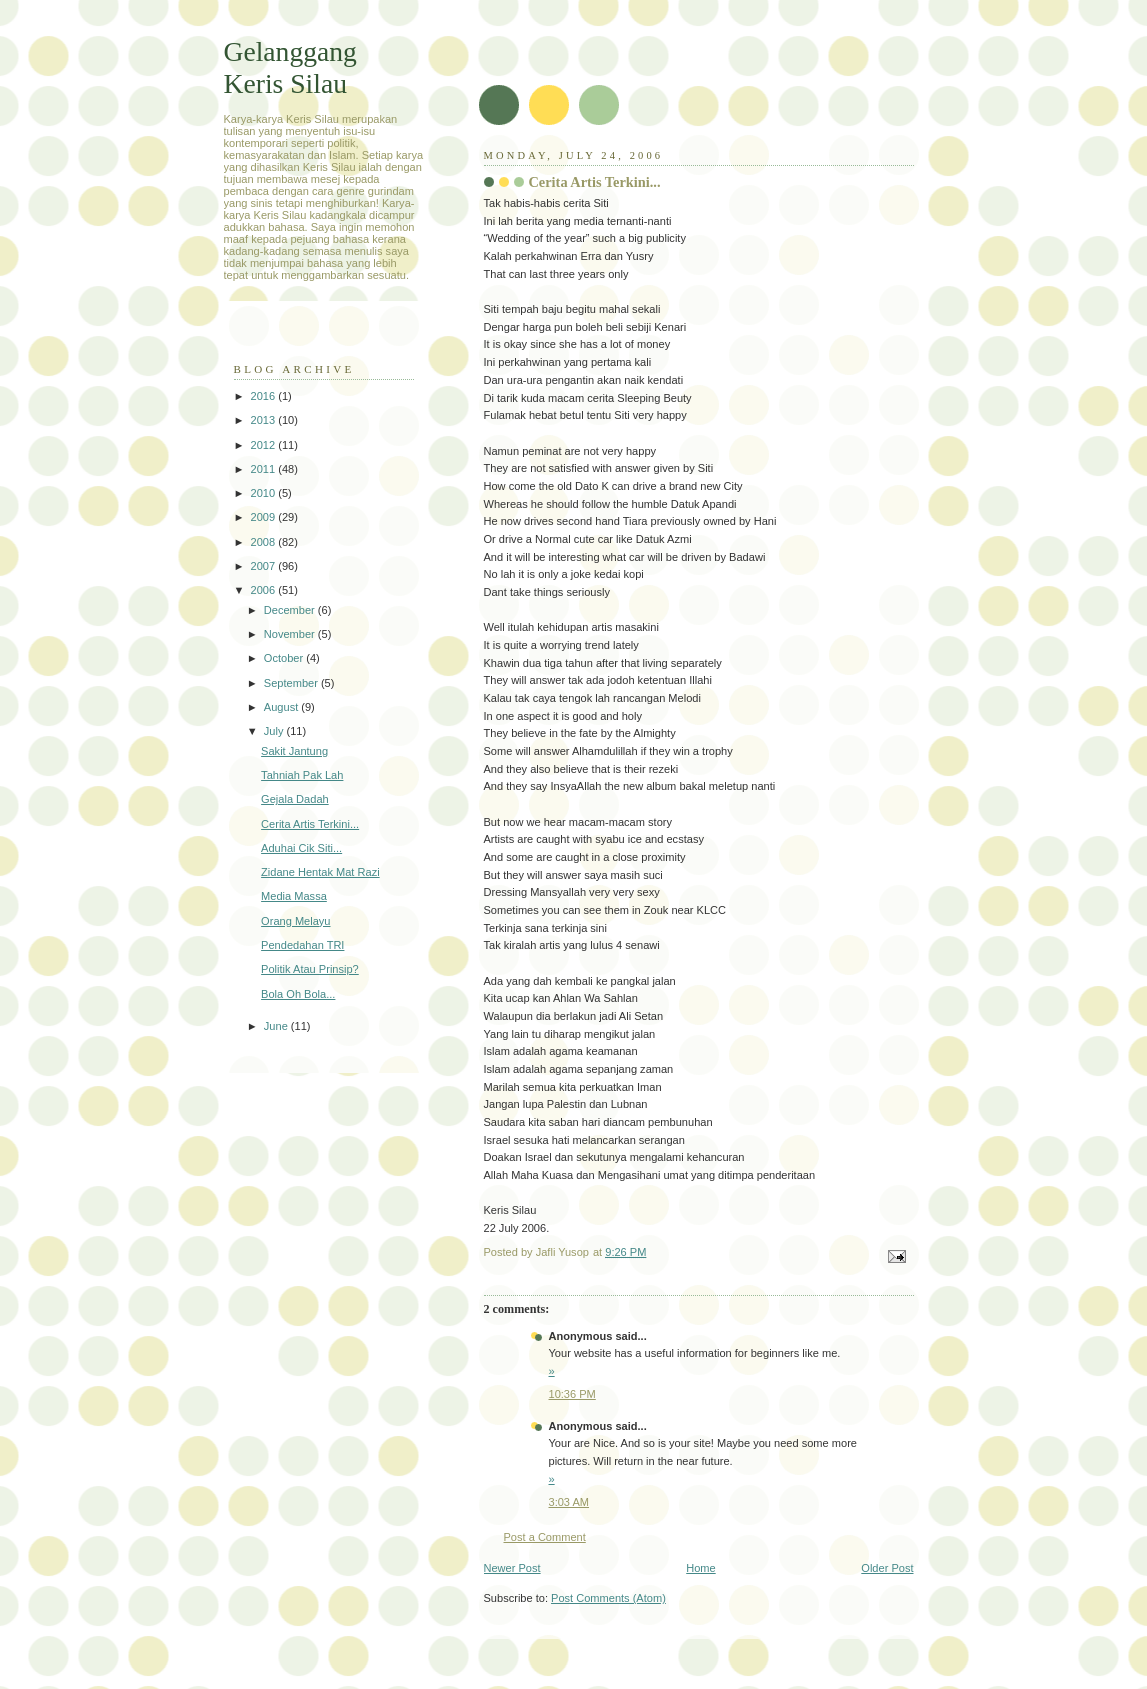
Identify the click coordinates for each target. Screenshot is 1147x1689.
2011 (265, 469)
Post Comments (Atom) (608, 1598)
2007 (265, 566)
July (275, 731)
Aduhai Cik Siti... (301, 848)
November (291, 634)
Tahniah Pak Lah (302, 775)
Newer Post (512, 1568)
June (277, 1026)
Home (700, 1568)
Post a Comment (545, 1537)
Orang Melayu (295, 921)
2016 (265, 396)
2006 (265, 590)
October (285, 658)
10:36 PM (572, 1394)
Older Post (887, 1568)
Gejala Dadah (295, 799)
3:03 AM (569, 1502)
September (292, 683)
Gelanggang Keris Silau (290, 67)
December (291, 610)
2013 (265, 420)
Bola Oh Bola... (298, 994)
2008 (265, 542)
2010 (265, 493)
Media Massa (294, 896)
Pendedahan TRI (302, 945)
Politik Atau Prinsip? (310, 969)
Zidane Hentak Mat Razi (320, 872)
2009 (265, 517)
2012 (265, 445)
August (282, 707)
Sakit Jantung (294, 751)
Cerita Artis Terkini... (310, 824)
